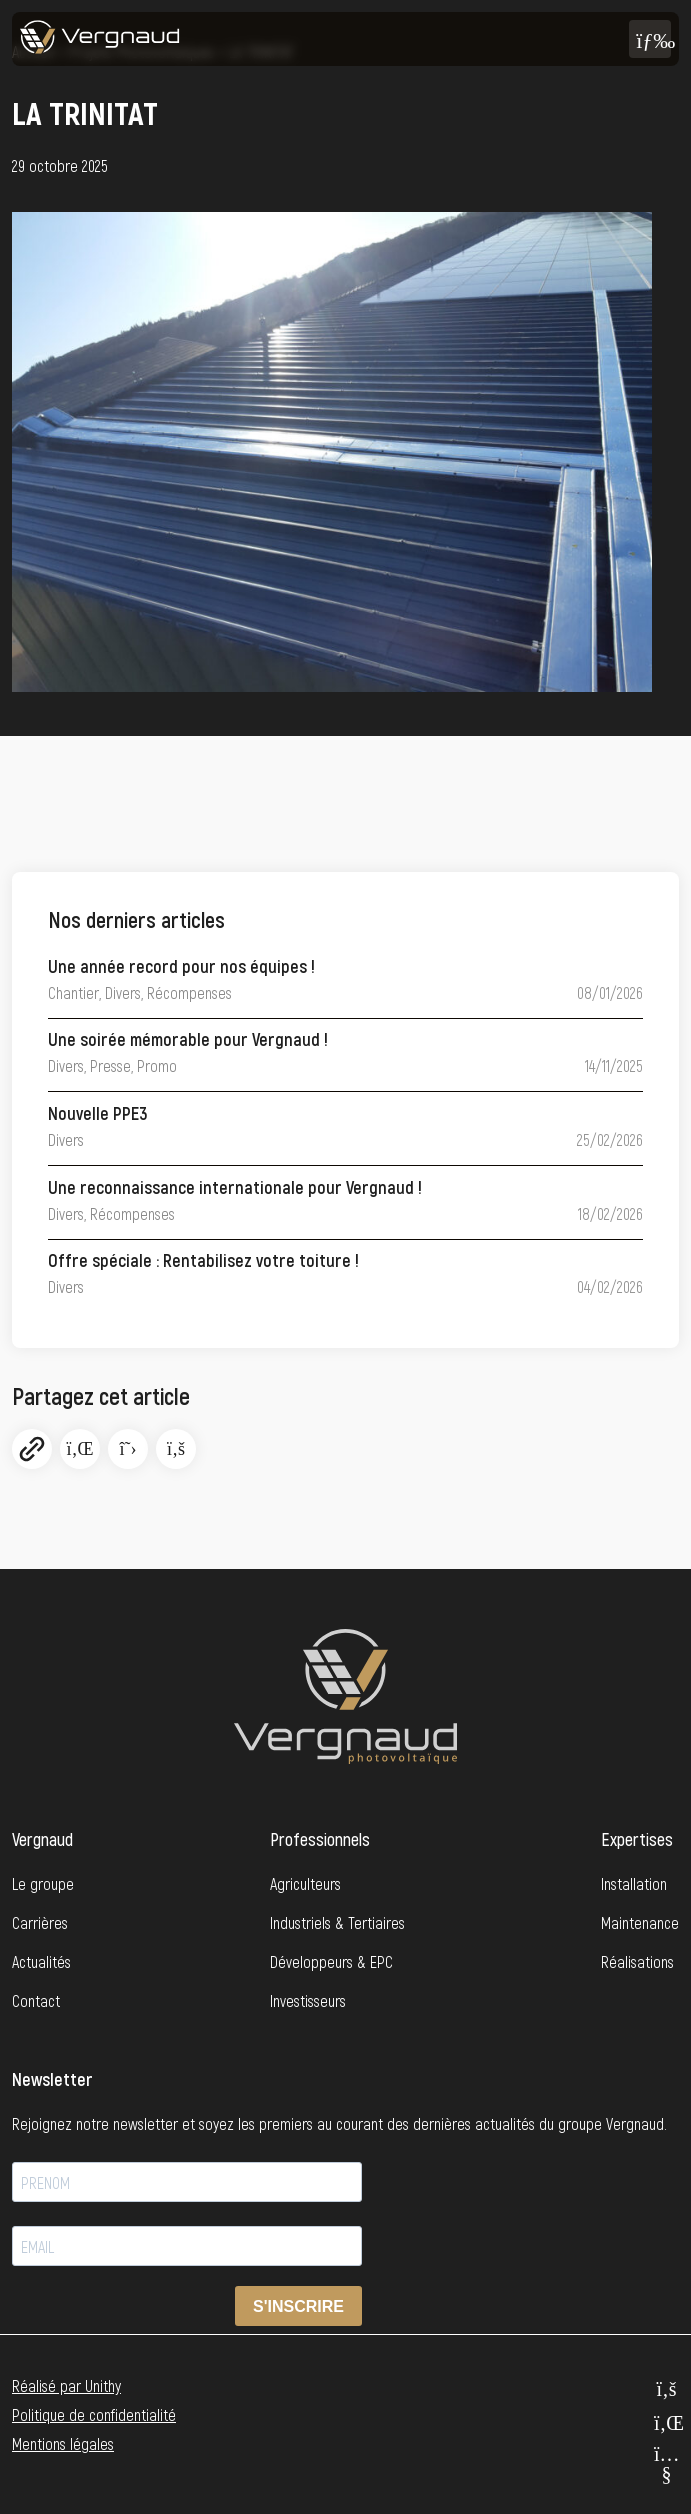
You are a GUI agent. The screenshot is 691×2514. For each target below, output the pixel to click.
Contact (36, 2000)
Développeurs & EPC (331, 1961)
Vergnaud (42, 1839)
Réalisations (637, 1961)
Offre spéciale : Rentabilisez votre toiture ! (203, 1260)
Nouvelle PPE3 (98, 1113)
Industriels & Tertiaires (337, 1922)
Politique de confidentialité (94, 2414)
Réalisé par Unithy (66, 2385)
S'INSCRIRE (298, 2306)
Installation (634, 1883)
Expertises (637, 1839)
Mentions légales (63, 2443)
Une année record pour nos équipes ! (181, 966)
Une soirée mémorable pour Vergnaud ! (188, 1039)
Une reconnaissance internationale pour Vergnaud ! (235, 1187)
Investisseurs (308, 2000)
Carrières (40, 1922)
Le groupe (43, 1883)
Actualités (41, 1961)
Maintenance (640, 1922)
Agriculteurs (305, 1883)
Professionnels (320, 1839)
